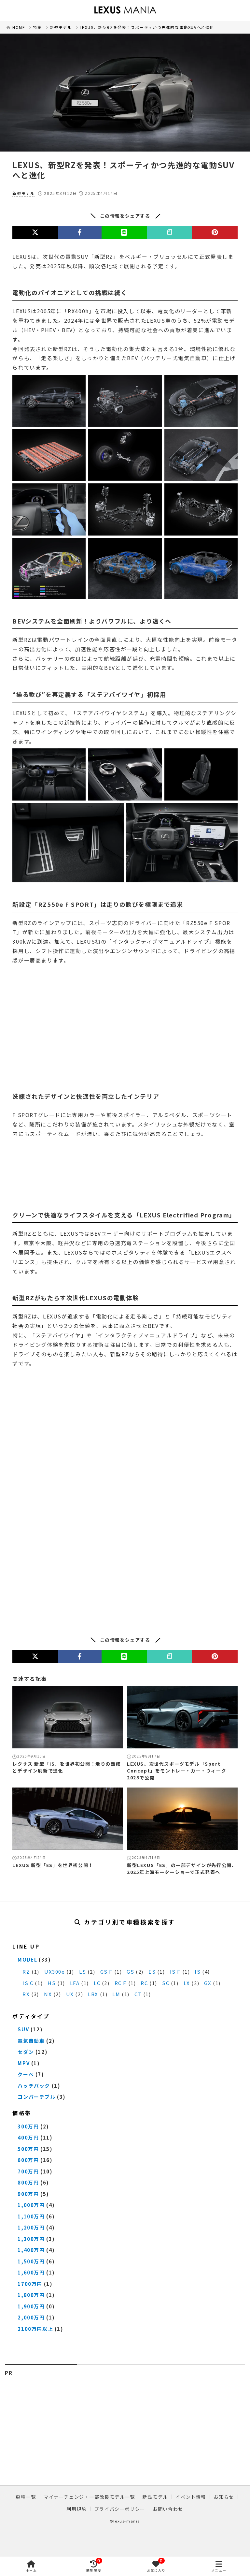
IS (198, 1971)
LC (97, 1983)
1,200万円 (31, 2227)
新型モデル (61, 27)
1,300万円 (31, 2238)
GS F (106, 1971)
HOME (18, 27)
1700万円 (30, 2283)
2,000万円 (31, 2317)
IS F (175, 1971)
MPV (24, 2063)
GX (207, 1983)
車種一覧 (26, 2497)
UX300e (54, 1971)
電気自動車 (31, 2040)
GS (130, 1971)
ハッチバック (34, 2085)
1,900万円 (31, 2306)
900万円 (28, 2193)
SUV (23, 2029)
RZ (26, 1971)
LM (116, 1994)
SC (165, 1983)
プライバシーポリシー (119, 2509)
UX (70, 1994)
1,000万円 (31, 2204)
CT (138, 1994)
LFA (75, 1983)
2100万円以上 (35, 2328)
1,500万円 (31, 2261)
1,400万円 (31, 2249)
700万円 (28, 2171)
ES (152, 1971)
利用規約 (76, 2509)
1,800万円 (31, 2294)
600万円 (28, 2159)
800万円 (28, 2182)
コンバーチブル (36, 2096)
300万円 (28, 2126)
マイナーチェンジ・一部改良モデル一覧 (89, 2497)
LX (187, 1983)
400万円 (28, 2137)
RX (26, 1994)
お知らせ (224, 2497)
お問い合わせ (168, 2509)
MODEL (27, 1959)
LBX (93, 1994)
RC (144, 1983)
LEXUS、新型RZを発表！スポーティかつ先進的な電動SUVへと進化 (147, 27)
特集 (37, 27)
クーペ (26, 2074)
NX (48, 1994)
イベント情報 (190, 2497)
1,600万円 (31, 2272)
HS (52, 1983)
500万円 (28, 2148)
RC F (121, 1983)
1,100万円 (31, 2216)
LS (82, 1971)
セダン (26, 2051)
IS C (27, 1983)
